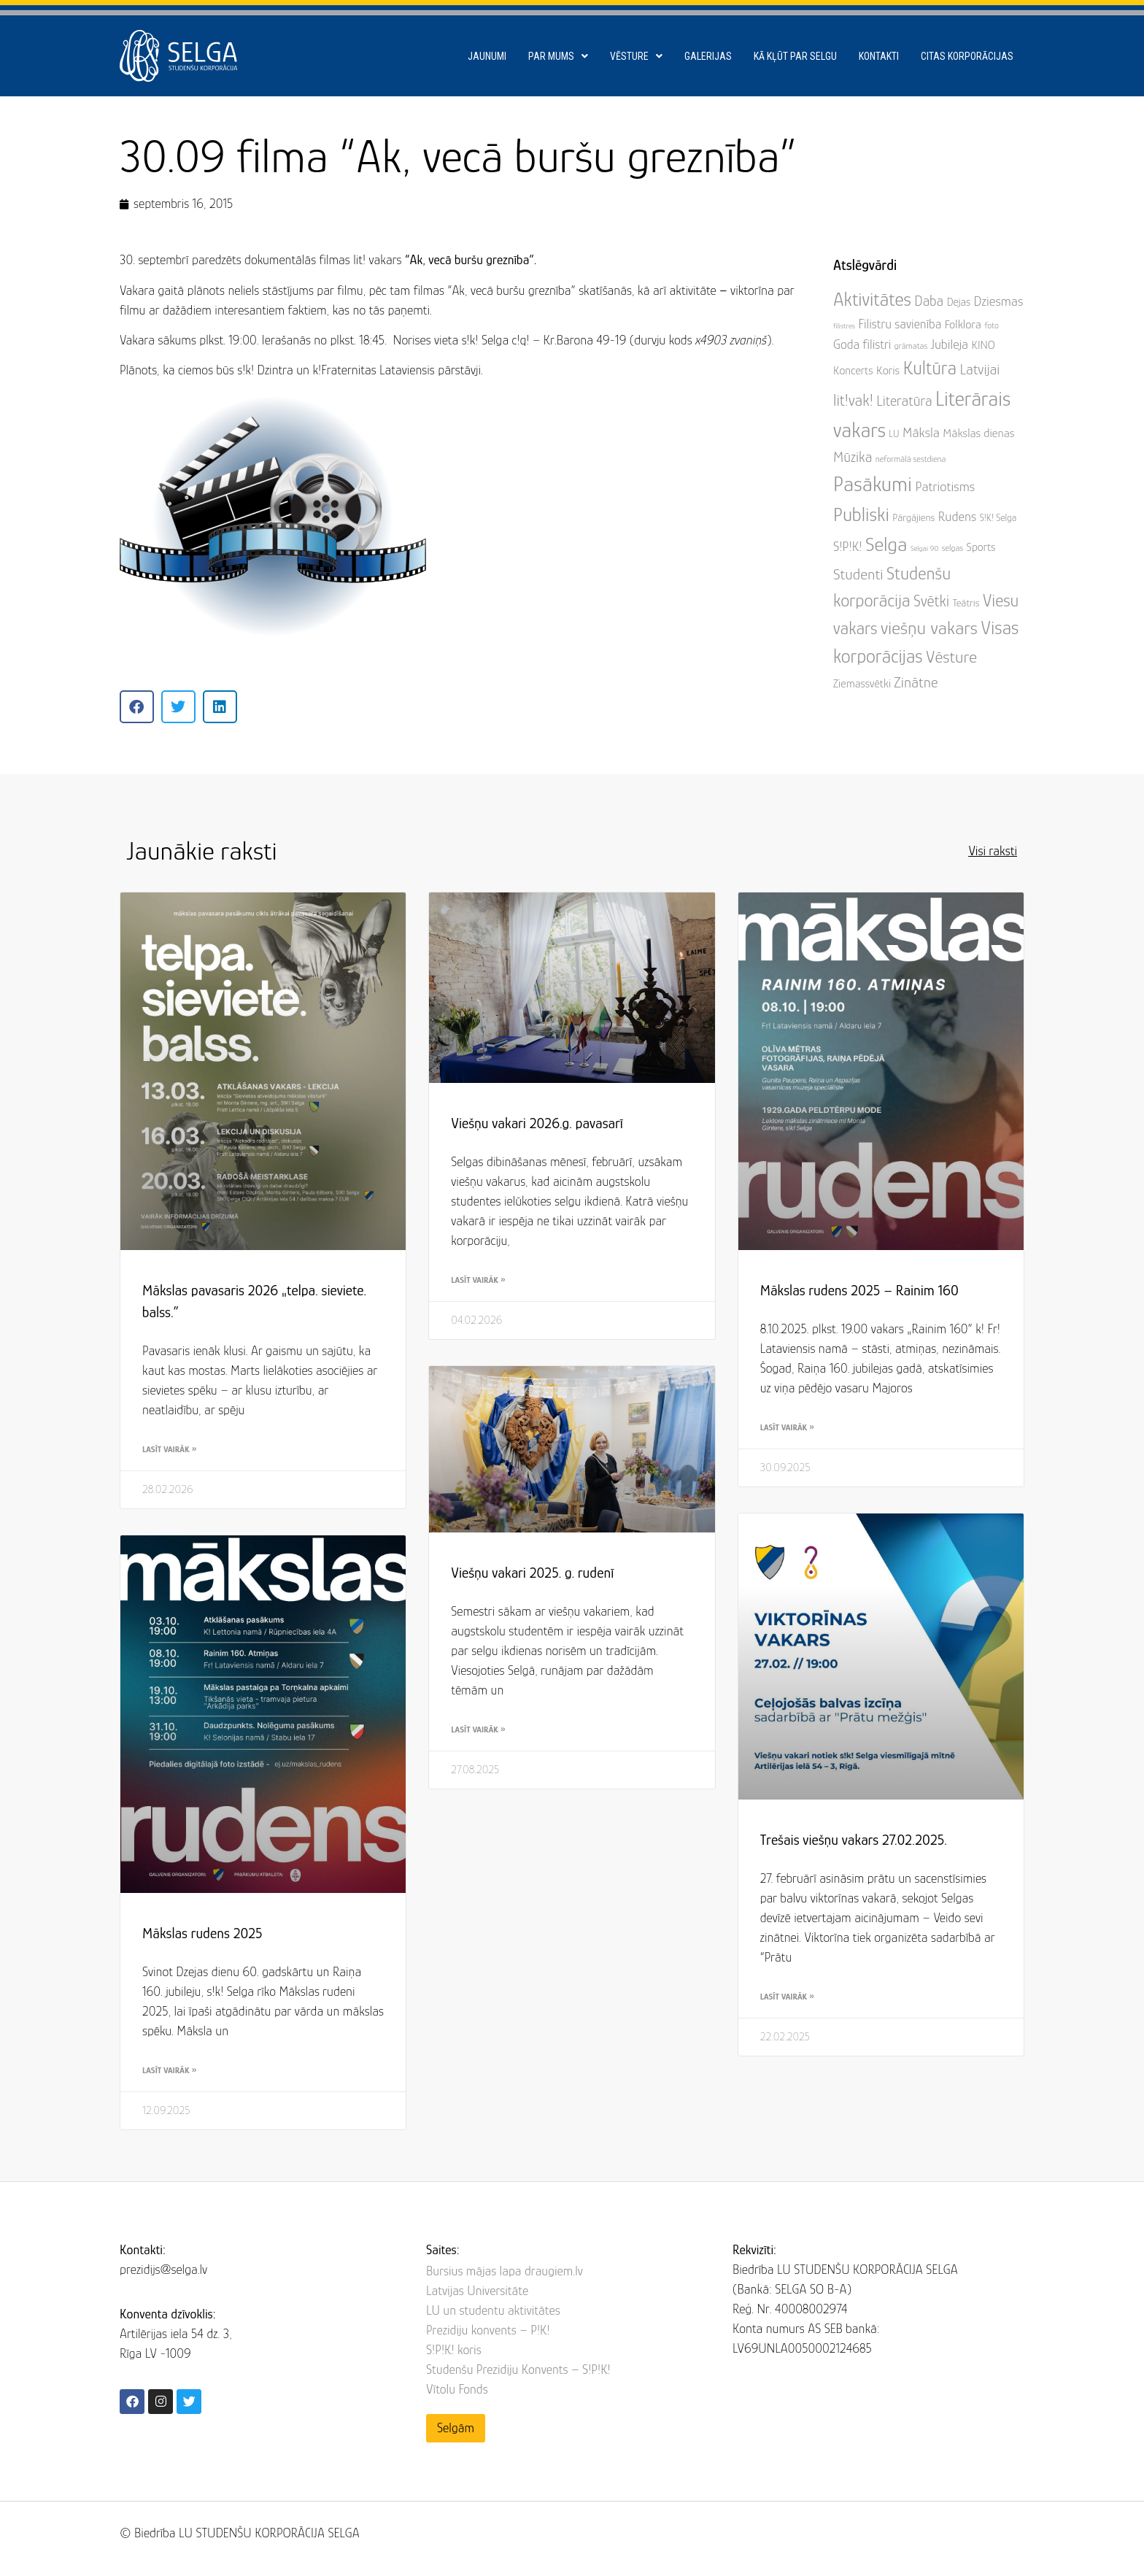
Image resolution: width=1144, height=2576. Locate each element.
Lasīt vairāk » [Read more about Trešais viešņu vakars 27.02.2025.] (787, 1996)
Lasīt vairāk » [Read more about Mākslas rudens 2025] (169, 2070)
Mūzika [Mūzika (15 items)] (852, 457)
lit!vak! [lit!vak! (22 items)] (853, 400)
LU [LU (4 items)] (894, 433)
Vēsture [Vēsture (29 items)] (951, 656)
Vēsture (636, 56)
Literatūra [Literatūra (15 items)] (904, 401)
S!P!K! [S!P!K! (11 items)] (847, 546)
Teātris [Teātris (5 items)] (966, 603)
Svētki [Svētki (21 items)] (931, 601)
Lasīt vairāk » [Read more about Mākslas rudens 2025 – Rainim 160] (787, 1427)
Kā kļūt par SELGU (795, 56)
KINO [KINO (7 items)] (983, 345)
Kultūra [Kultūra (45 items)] (929, 368)
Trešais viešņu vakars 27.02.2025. (853, 1840)
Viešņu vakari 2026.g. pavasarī (537, 1123)
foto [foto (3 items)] (991, 325)
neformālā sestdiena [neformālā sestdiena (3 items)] (911, 459)
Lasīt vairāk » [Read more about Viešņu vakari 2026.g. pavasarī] (478, 1280)
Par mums (558, 56)
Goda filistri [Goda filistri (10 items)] (862, 344)
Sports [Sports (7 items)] (981, 547)
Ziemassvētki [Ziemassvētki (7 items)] (862, 683)
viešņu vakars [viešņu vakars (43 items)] (929, 628)
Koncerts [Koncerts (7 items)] (853, 370)
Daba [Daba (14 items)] (928, 301)
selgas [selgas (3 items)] (952, 548)
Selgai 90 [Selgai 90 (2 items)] (924, 548)
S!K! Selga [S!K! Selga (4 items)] (998, 517)
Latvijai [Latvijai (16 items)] (979, 369)
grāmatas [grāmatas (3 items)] (910, 346)
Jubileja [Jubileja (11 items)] (949, 344)
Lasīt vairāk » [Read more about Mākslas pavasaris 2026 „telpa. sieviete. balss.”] (169, 1449)
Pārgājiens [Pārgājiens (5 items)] (913, 517)
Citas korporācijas (967, 56)
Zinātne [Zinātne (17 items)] (916, 682)
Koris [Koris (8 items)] (888, 370)
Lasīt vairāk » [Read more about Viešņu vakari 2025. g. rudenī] (478, 1729)
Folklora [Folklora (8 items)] (963, 324)
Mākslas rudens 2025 (202, 1933)
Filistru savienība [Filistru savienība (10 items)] (899, 324)
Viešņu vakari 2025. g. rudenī (532, 1573)
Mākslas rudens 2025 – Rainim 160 (859, 1290)
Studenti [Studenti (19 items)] (858, 574)
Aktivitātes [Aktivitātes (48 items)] (872, 299)
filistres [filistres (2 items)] (844, 325)
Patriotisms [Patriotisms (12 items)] (945, 486)
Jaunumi (487, 56)
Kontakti (879, 56)
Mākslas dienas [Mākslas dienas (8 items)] (978, 433)
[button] (137, 706)
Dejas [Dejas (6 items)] (958, 302)
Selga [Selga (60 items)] (886, 544)
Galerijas (708, 56)
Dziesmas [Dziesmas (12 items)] (999, 301)
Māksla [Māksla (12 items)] (921, 432)
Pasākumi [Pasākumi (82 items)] (872, 483)
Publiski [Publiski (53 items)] (861, 514)
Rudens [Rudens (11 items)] (957, 516)
